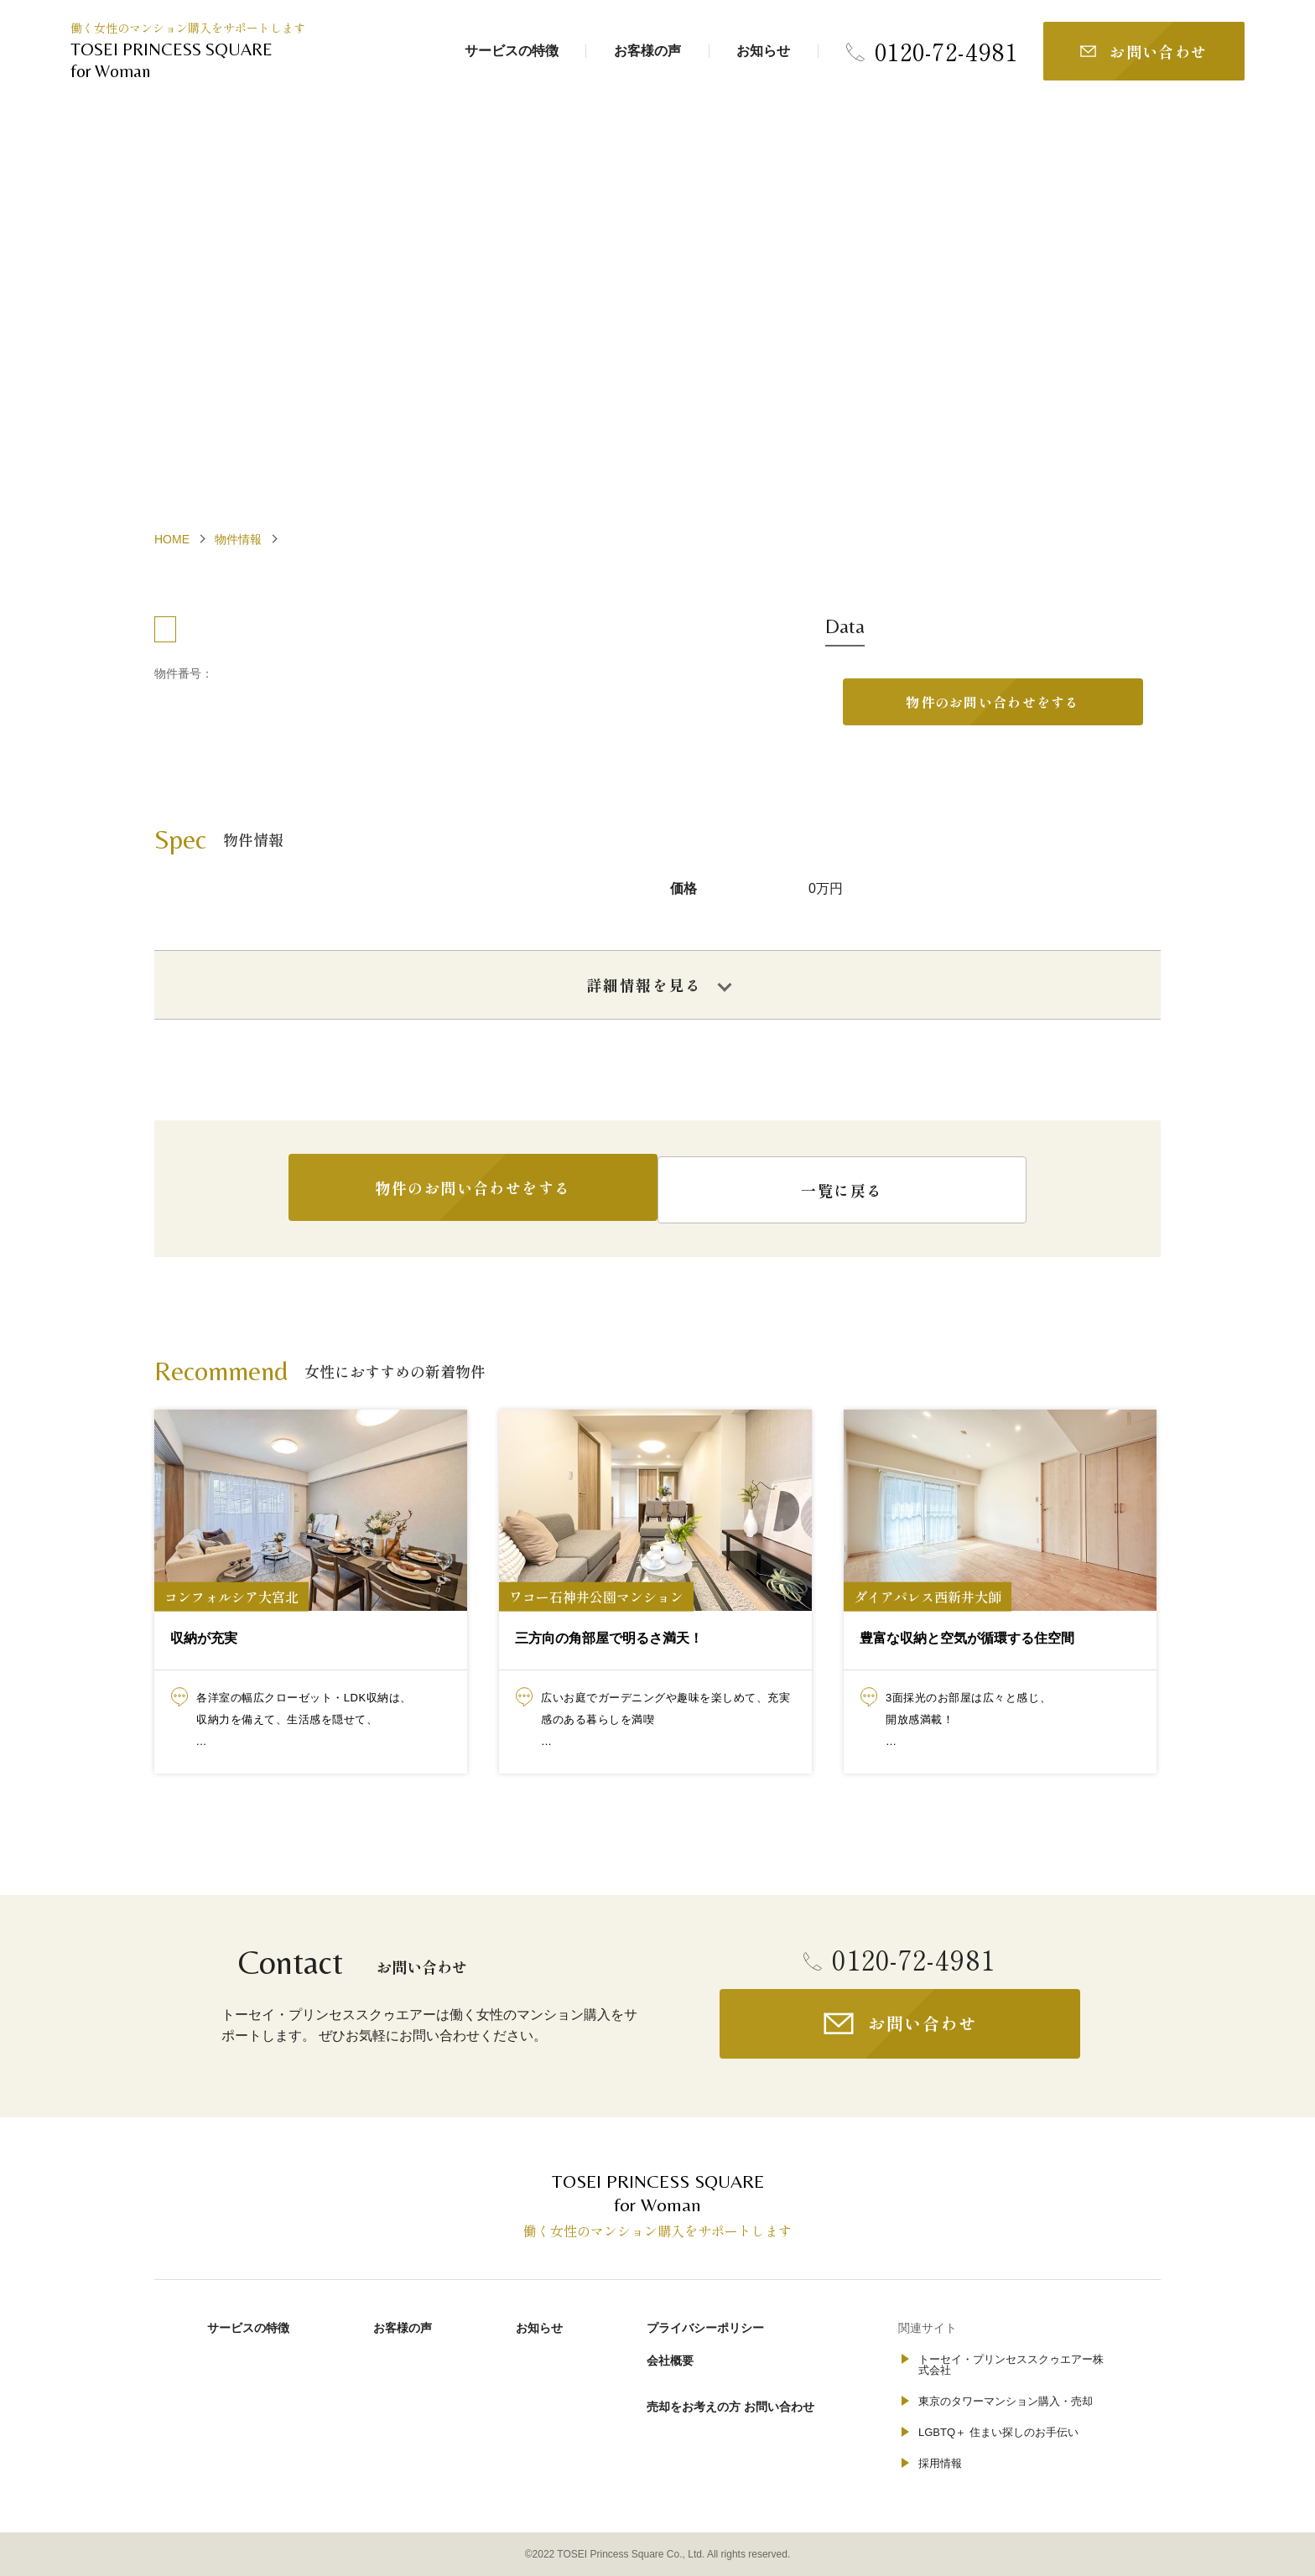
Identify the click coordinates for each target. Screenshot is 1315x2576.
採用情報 (940, 2463)
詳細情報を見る (644, 988)
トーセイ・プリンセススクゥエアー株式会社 (1011, 2364)
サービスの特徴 (512, 51)
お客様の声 (647, 51)
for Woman (196, 59)
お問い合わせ (1159, 51)
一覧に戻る (858, 1192)
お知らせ (763, 51)
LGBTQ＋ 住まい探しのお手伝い (998, 2432)
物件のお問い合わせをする (992, 703)
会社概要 (670, 2359)
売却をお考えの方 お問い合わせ (730, 2405)
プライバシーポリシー (705, 2327)
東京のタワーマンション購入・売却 (1005, 2401)
